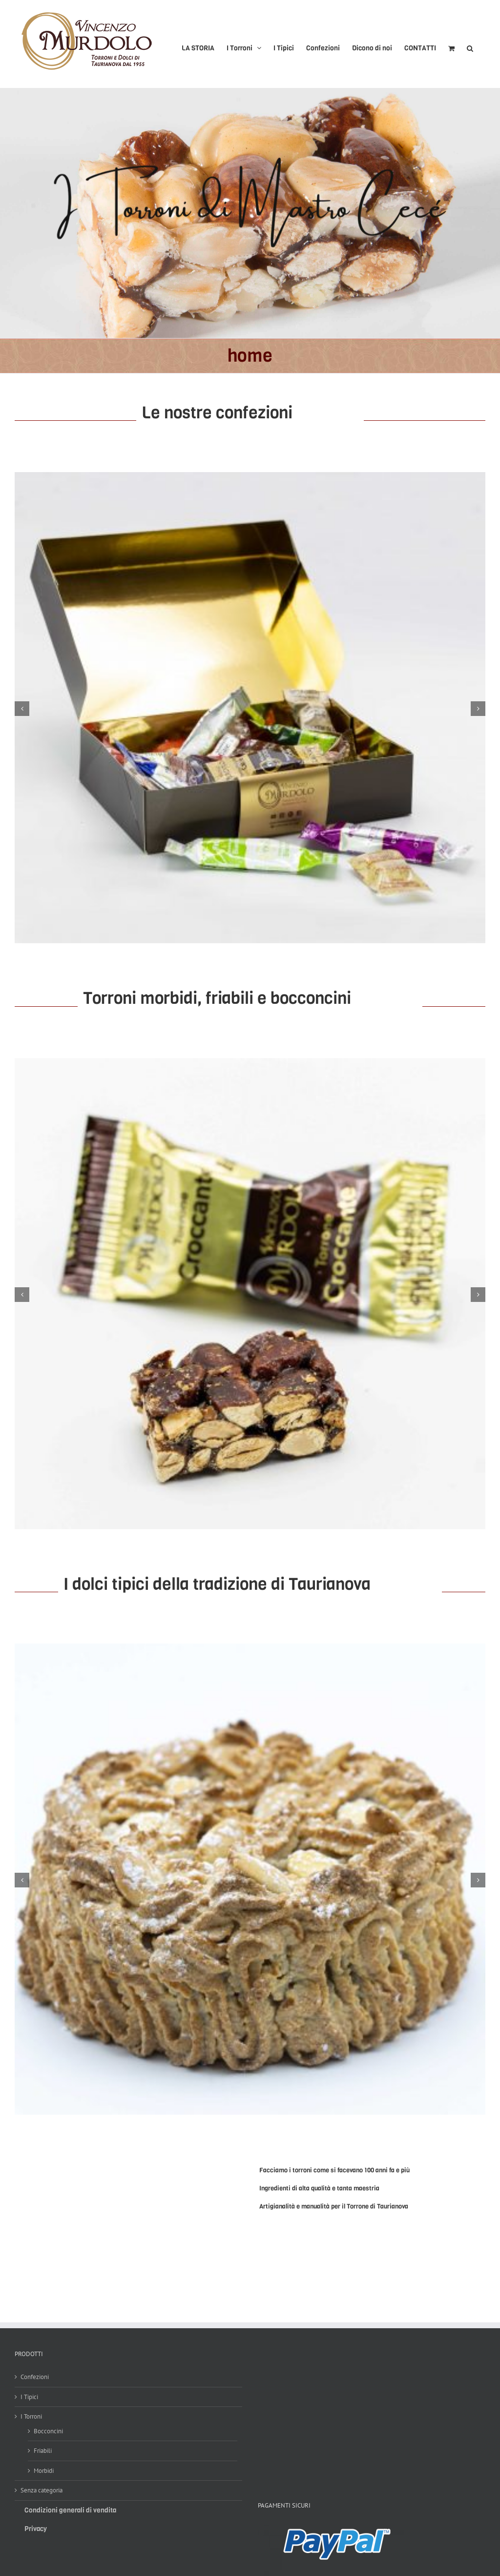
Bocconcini (48, 2431)
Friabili (43, 2450)
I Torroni (31, 2416)
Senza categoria (41, 2490)
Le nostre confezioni (250, 412)
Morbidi (44, 2471)
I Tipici (29, 2397)
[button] (470, 44)
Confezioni (35, 2377)
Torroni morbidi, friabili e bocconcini (217, 998)
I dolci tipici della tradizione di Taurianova (217, 1584)
